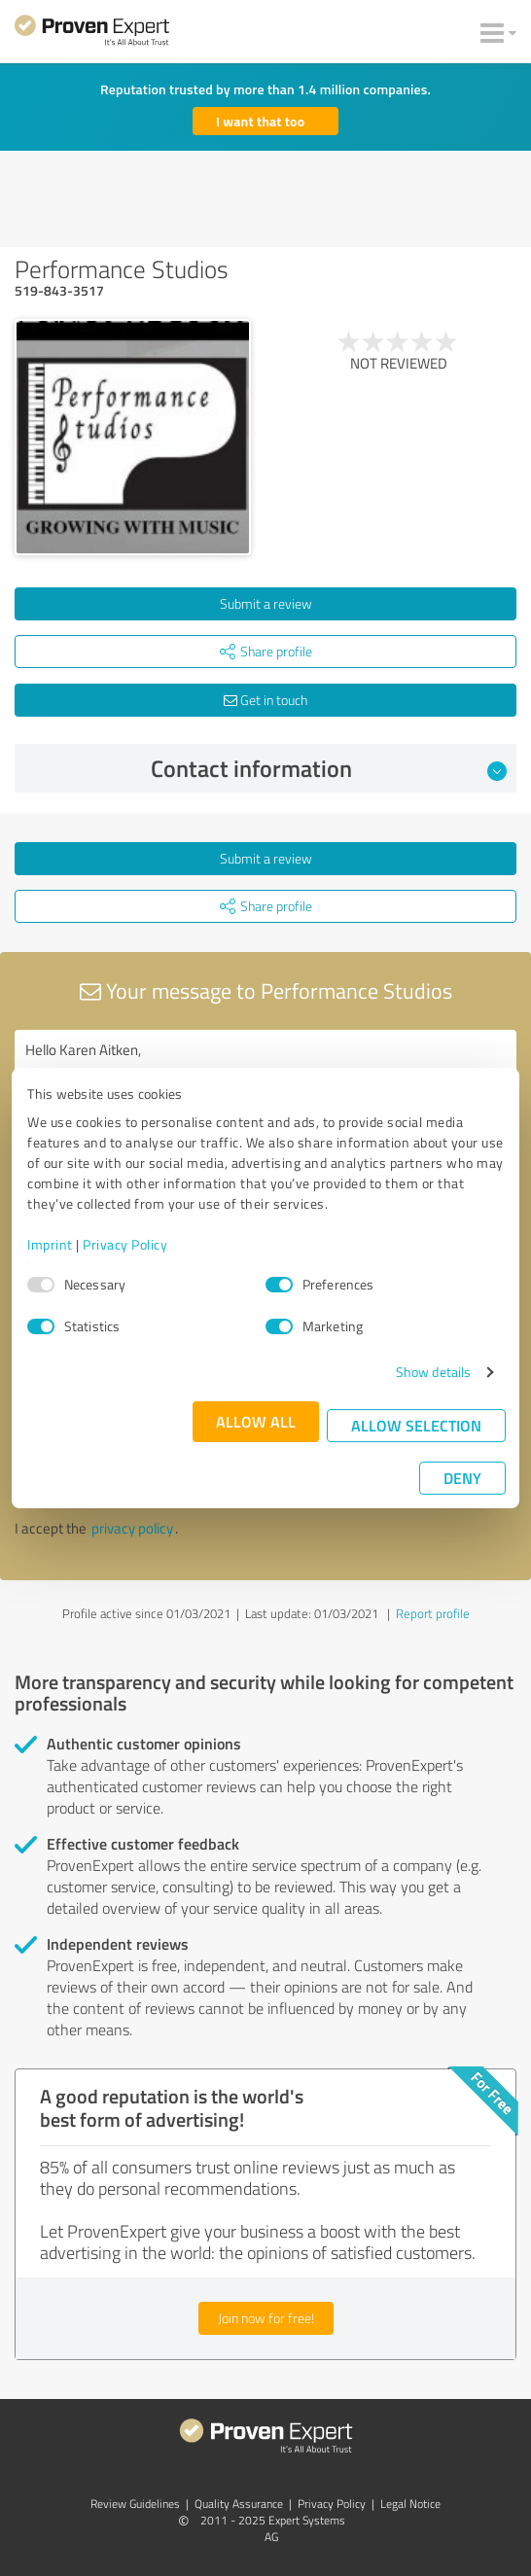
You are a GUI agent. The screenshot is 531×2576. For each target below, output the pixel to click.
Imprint (50, 1244)
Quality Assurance (239, 2503)
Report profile (433, 1613)
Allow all (256, 1421)
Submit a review (266, 603)
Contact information (329, 768)
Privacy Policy (125, 1244)
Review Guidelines (135, 2503)
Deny (462, 1477)
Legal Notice (410, 2503)
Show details (433, 1371)
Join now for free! (266, 2318)
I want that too (260, 121)
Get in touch (265, 699)
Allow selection (416, 1425)
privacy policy (132, 1528)
